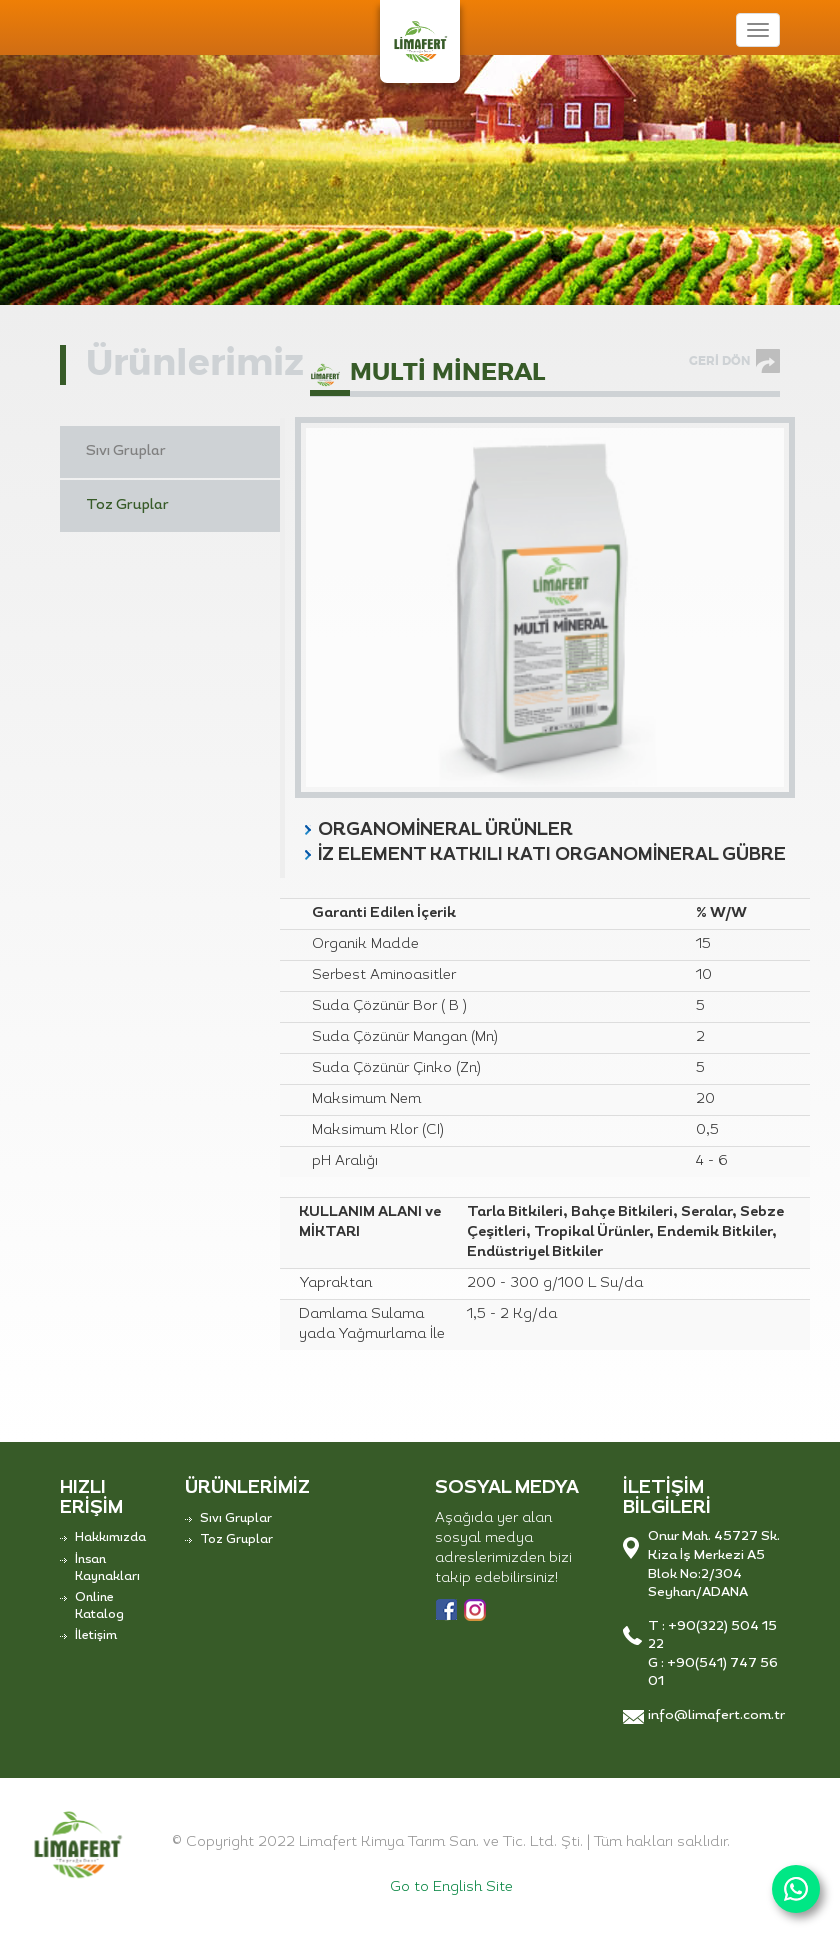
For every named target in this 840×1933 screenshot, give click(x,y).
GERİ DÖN (719, 361)
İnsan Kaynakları (107, 1568)
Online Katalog (99, 1606)
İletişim (96, 1636)
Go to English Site (451, 1887)
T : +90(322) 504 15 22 (712, 1636)
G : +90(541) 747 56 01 (713, 1673)
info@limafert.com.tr (714, 1715)
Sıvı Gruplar (126, 451)
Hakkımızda (110, 1538)
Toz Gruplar (127, 505)
